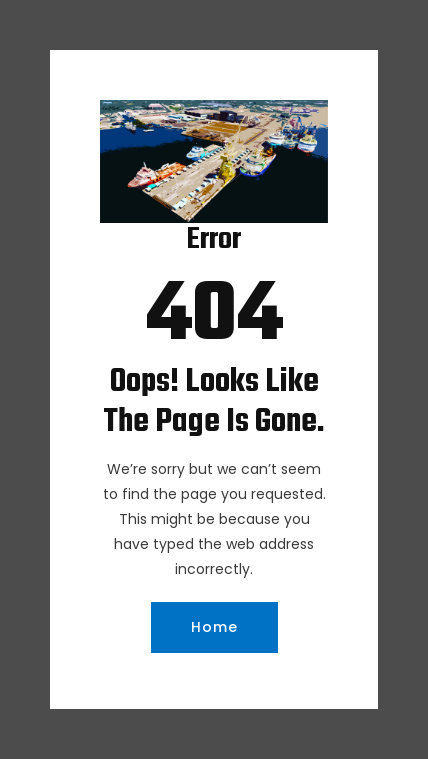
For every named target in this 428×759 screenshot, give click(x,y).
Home (214, 627)
